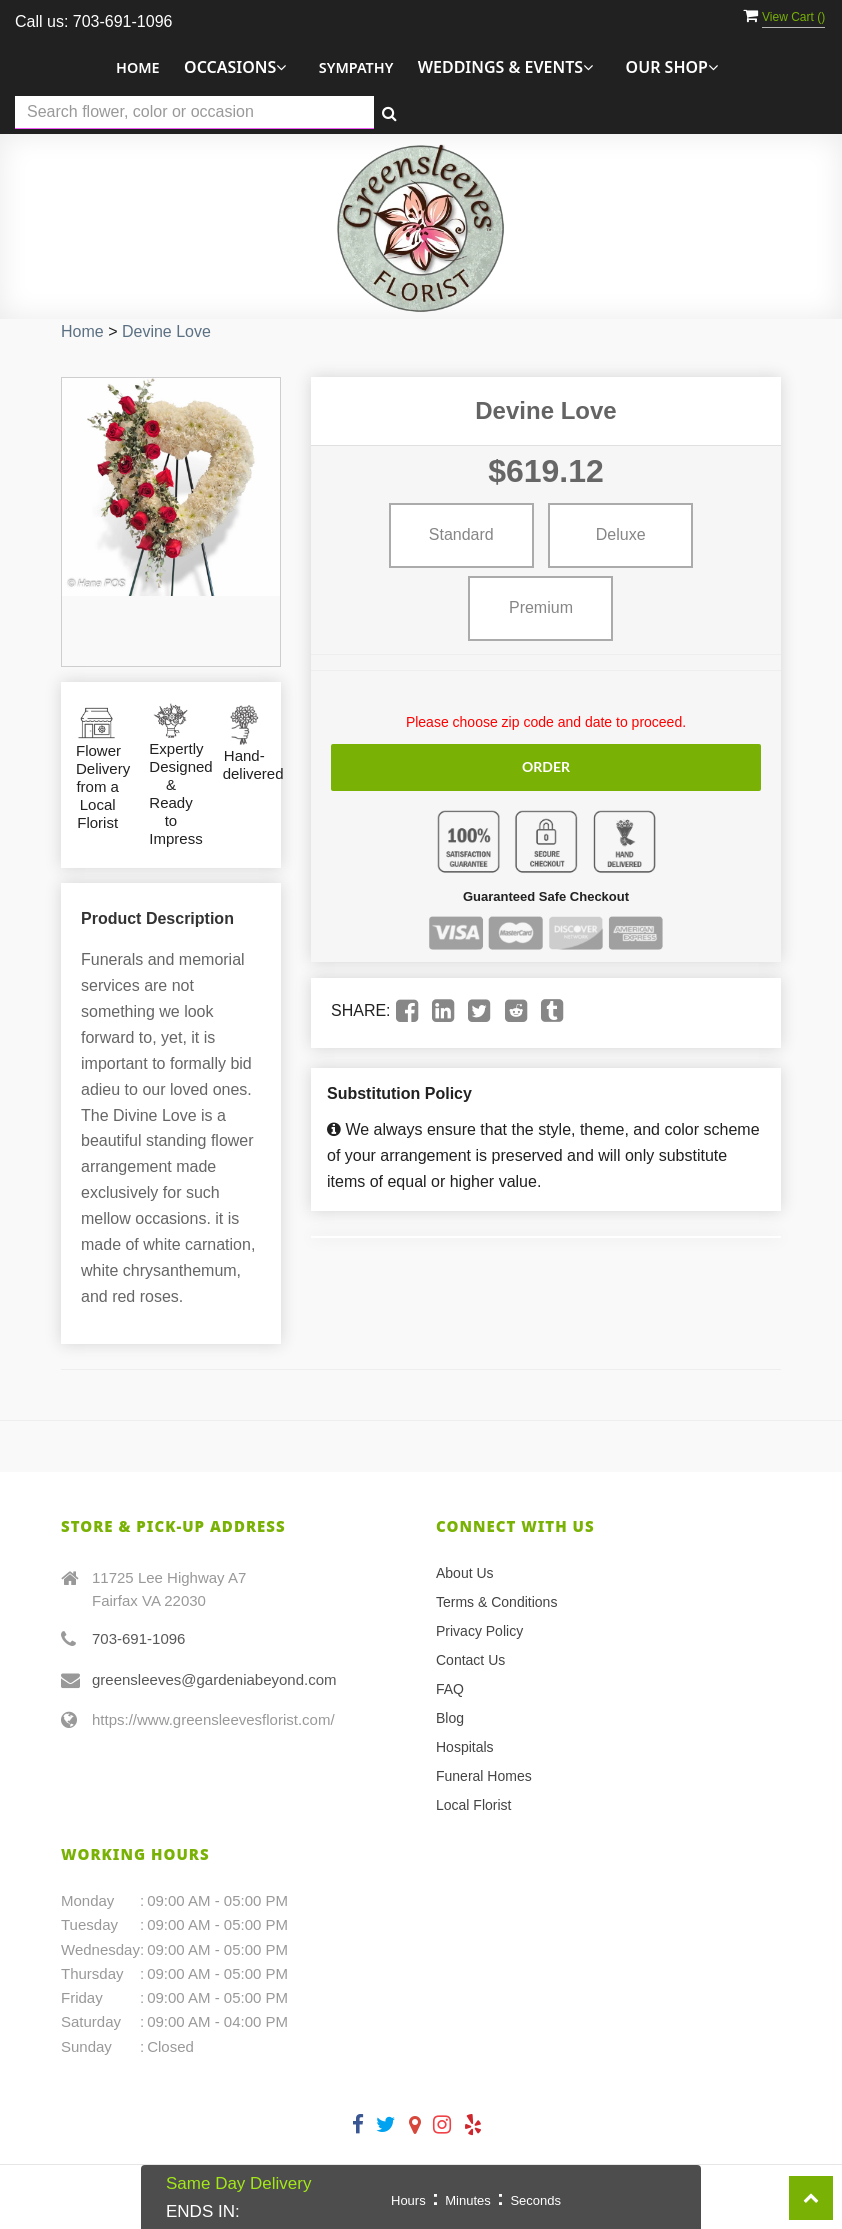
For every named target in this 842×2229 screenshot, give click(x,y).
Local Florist (473, 1805)
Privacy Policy (479, 1631)
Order (546, 766)
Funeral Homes (484, 1776)
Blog (450, 1718)
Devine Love (166, 331)
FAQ (450, 1689)
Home (138, 67)
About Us (465, 1573)
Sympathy (356, 67)
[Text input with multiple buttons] (194, 112)
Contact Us (470, 1660)
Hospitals (465, 1747)
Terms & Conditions (496, 1602)
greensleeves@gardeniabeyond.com (214, 1679)
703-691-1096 (138, 1638)
